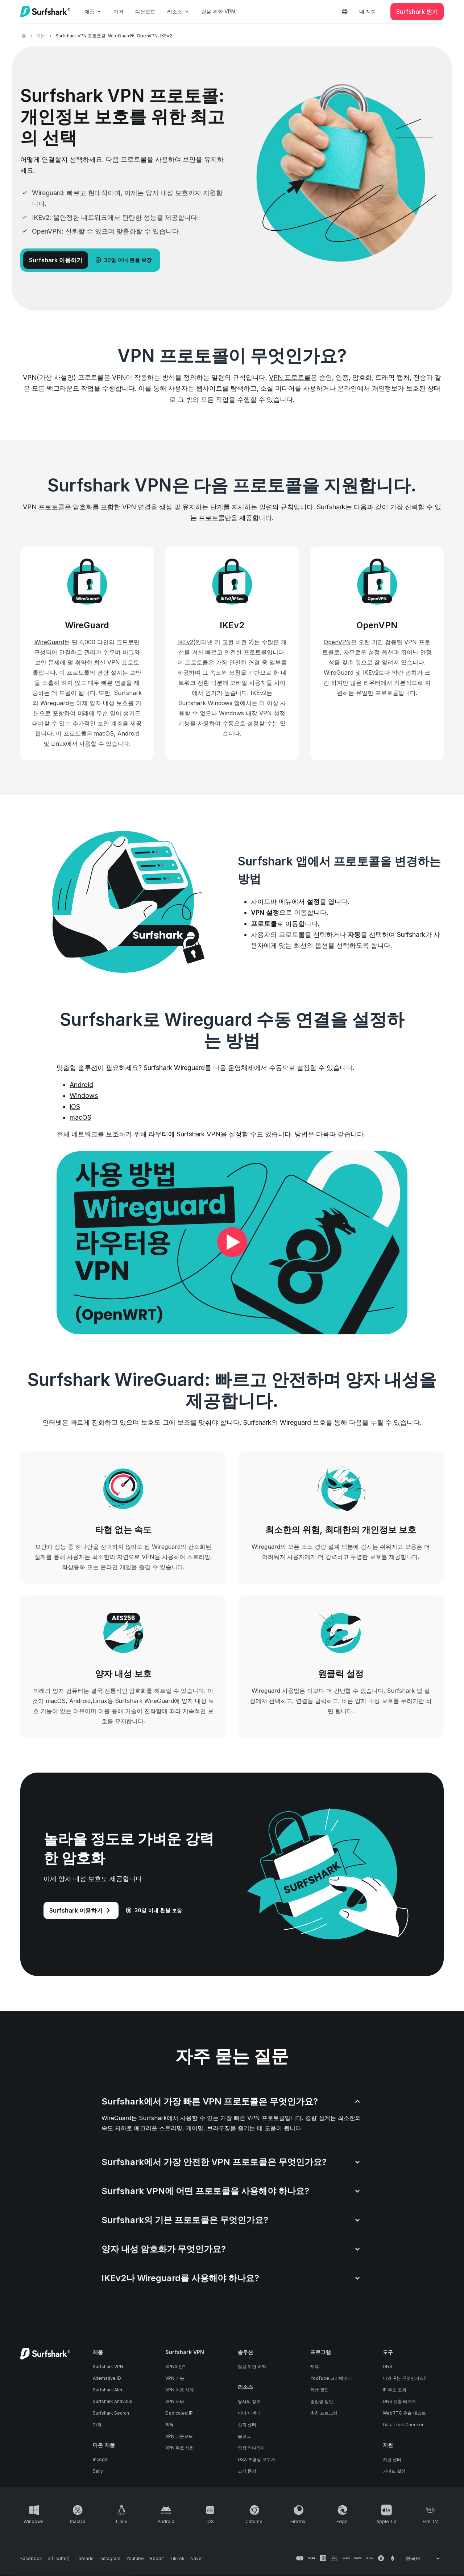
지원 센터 (392, 2459)
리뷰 (169, 2424)
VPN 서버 (174, 2401)
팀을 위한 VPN (218, 11)
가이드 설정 (394, 2471)
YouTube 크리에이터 (331, 2378)
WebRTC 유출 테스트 (404, 2413)
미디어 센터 (249, 2413)
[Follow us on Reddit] (157, 2558)
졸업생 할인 (321, 2401)
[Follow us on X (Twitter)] (59, 2558)
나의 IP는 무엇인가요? (404, 2378)
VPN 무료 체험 (179, 2448)
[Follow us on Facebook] (31, 2558)
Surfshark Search (111, 2413)
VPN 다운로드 (179, 2436)
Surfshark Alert (108, 2389)
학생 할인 (319, 2389)
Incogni (100, 2459)
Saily (98, 2471)
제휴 (314, 2366)
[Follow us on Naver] (196, 2558)
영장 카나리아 (251, 2448)
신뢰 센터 (247, 2424)
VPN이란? (175, 2366)
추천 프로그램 (323, 2413)
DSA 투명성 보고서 (256, 2459)
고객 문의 (247, 2471)
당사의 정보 (249, 2401)
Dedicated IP (179, 2413)
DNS (387, 2366)
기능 (40, 35)
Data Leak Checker (403, 2424)
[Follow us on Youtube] (135, 2558)
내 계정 (367, 11)
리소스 (178, 11)
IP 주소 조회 (394, 2389)
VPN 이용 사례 (179, 2389)
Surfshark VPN (108, 2366)
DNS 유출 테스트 (399, 2401)
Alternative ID (107, 2378)
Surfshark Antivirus (112, 2401)
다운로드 (145, 11)
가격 (118, 11)
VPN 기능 (174, 2378)
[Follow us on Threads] (84, 2558)
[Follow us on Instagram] (109, 2558)
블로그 (244, 2436)
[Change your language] (423, 2559)
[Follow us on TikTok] (177, 2558)
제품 (93, 11)
